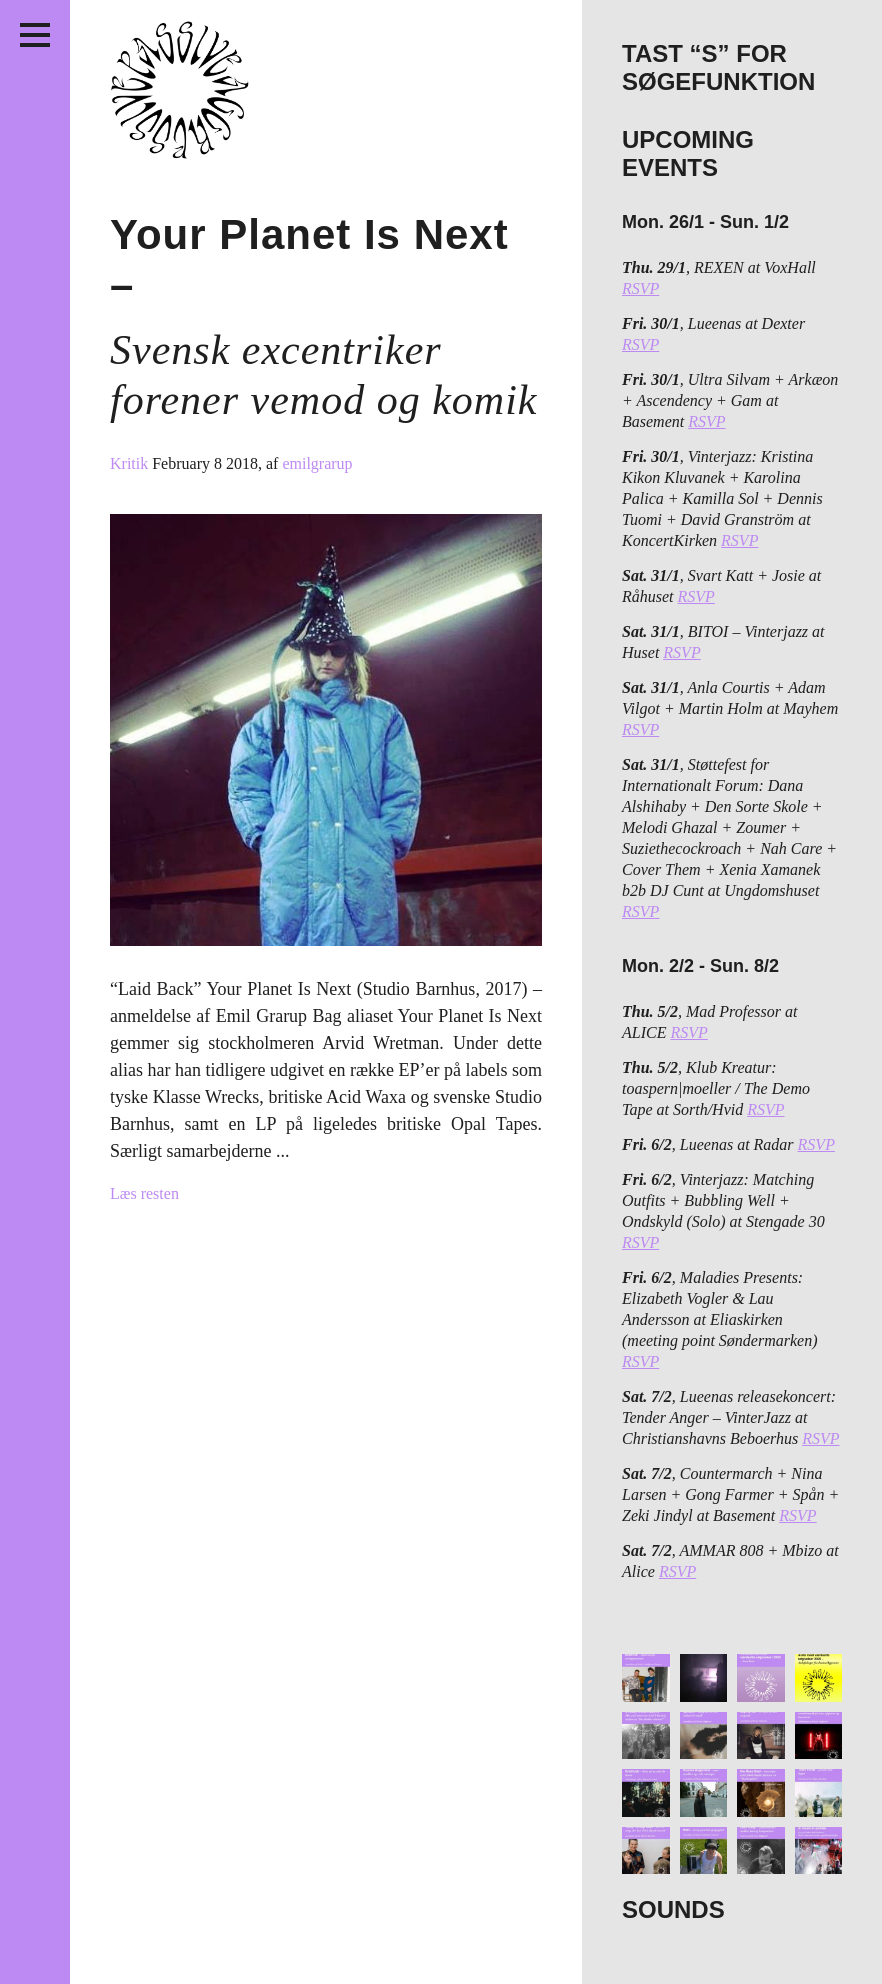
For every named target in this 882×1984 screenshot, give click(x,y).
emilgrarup (317, 463)
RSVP (640, 288)
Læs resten (144, 1193)
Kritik (131, 463)
